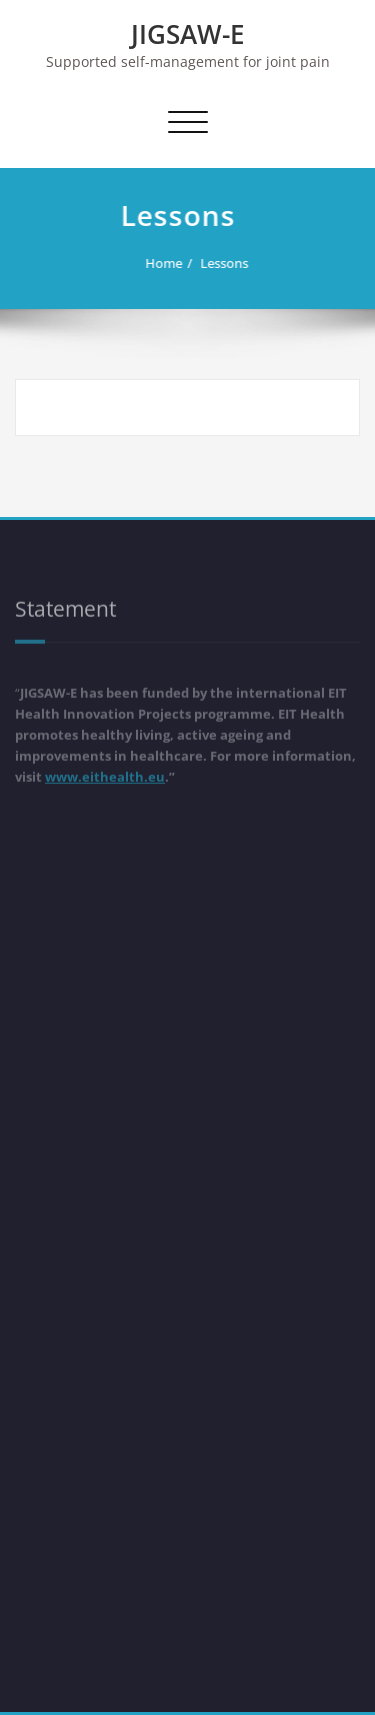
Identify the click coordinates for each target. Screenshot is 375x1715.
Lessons (217, 263)
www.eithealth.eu (105, 774)
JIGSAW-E (188, 34)
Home (156, 263)
